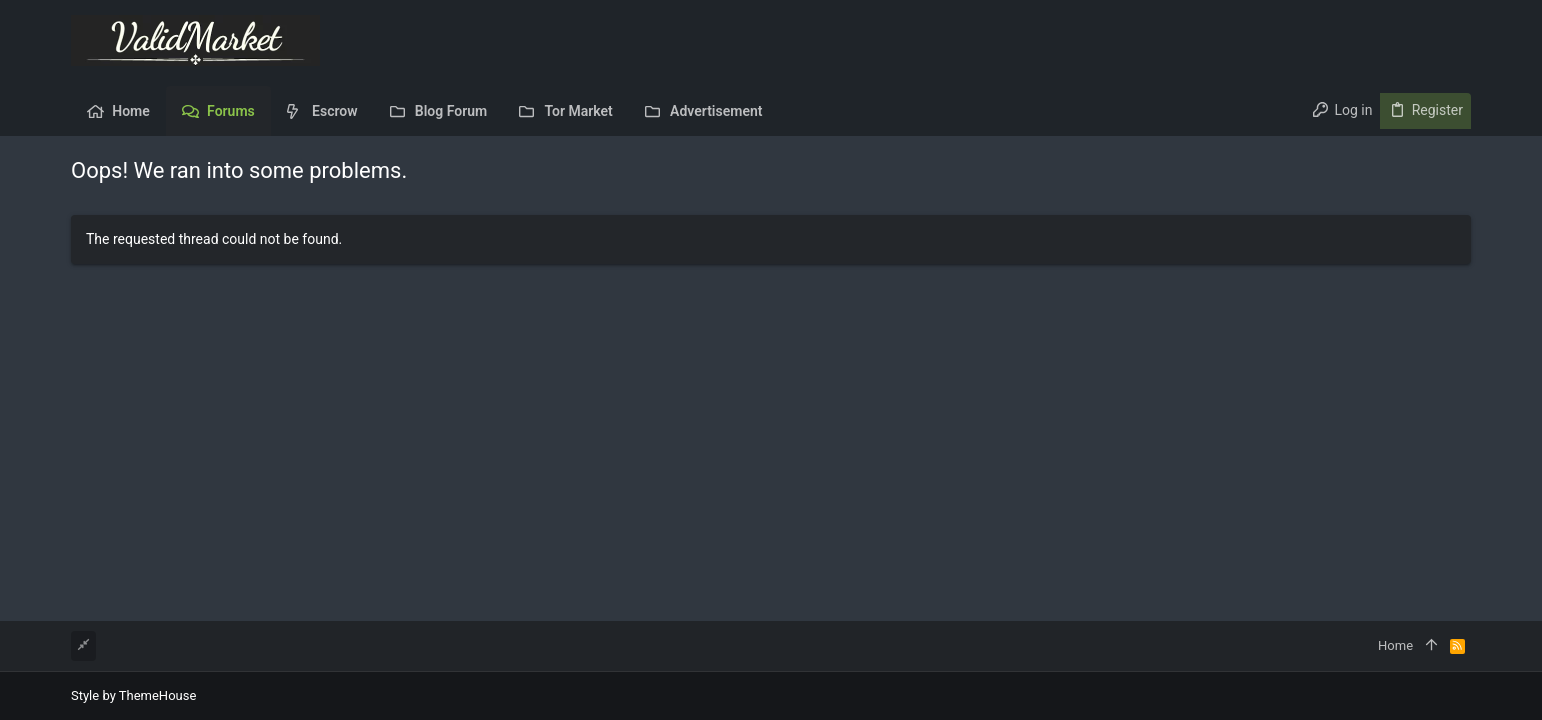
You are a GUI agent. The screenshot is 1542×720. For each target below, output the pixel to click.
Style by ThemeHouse (133, 695)
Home (1395, 645)
